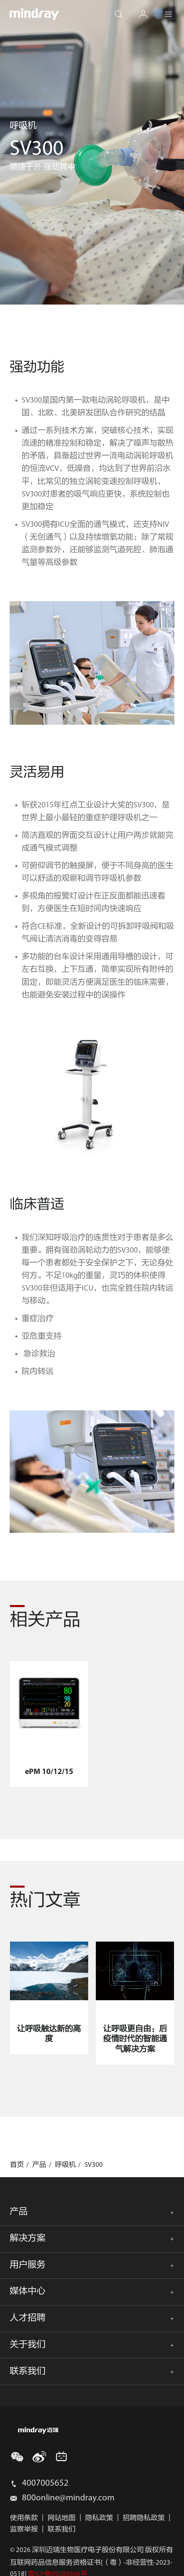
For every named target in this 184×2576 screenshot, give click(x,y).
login (148, 9)
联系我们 (28, 2371)
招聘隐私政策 (144, 2518)
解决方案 (28, 2238)
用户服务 (28, 2265)
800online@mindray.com (68, 2498)
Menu (173, 9)
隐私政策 (99, 2518)
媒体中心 (28, 2291)
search (123, 9)
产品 (19, 2211)
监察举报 (24, 2529)
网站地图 (62, 2518)
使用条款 (24, 2518)
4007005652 (45, 2483)
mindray (34, 14)
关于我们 (28, 2344)
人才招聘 (28, 2318)
